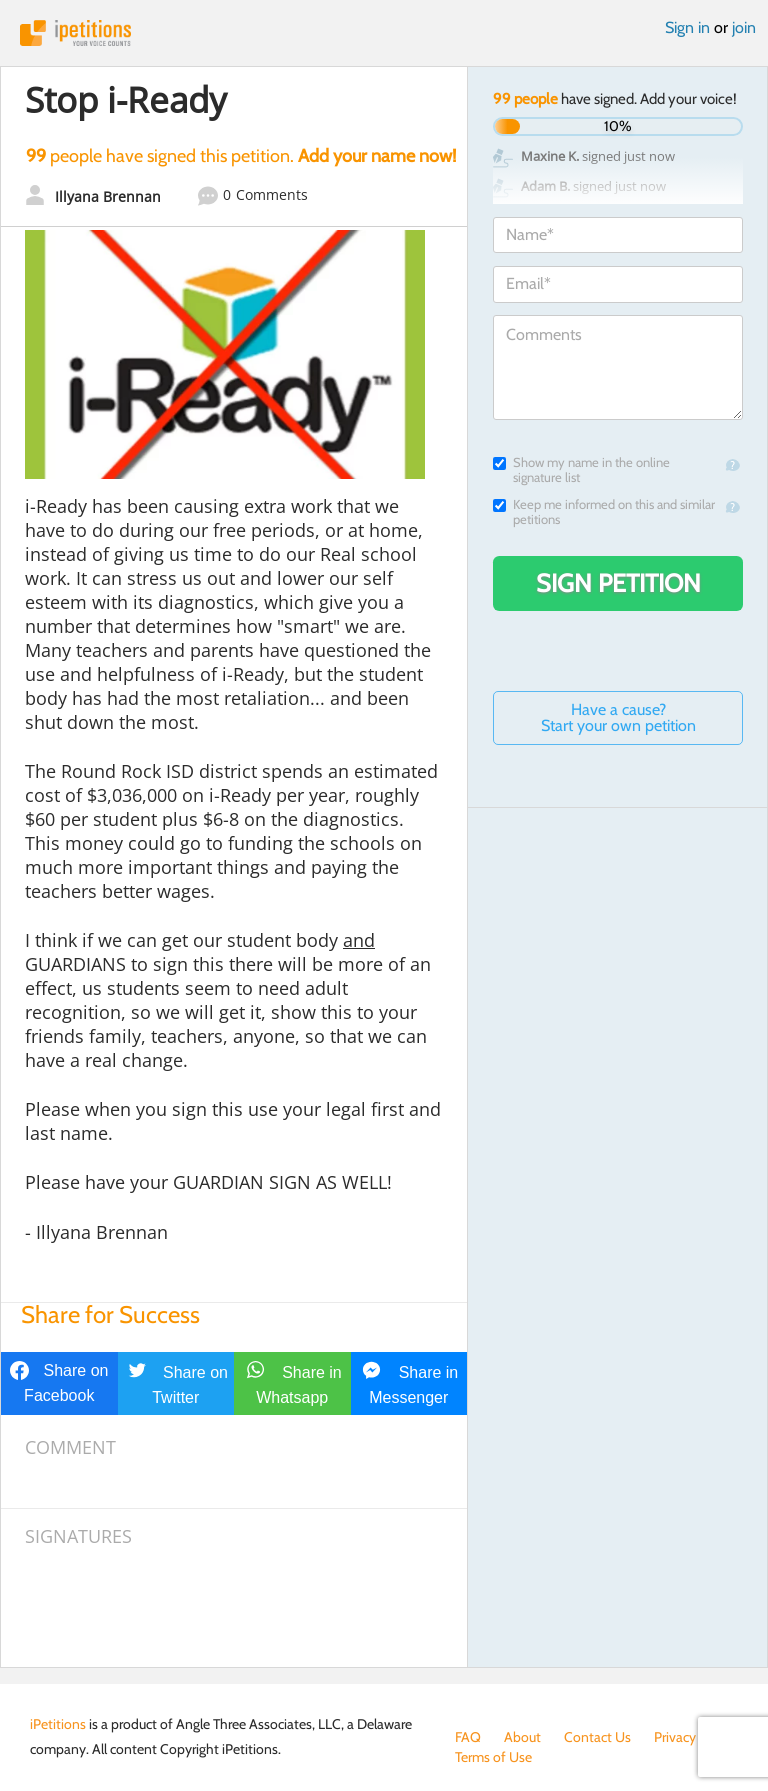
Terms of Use (493, 1757)
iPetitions (384, 33)
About (522, 1737)
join (744, 27)
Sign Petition (618, 583)
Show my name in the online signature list (581, 470)
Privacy (675, 1737)
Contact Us (597, 1737)
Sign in (687, 27)
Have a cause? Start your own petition (618, 717)
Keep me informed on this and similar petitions (604, 512)
